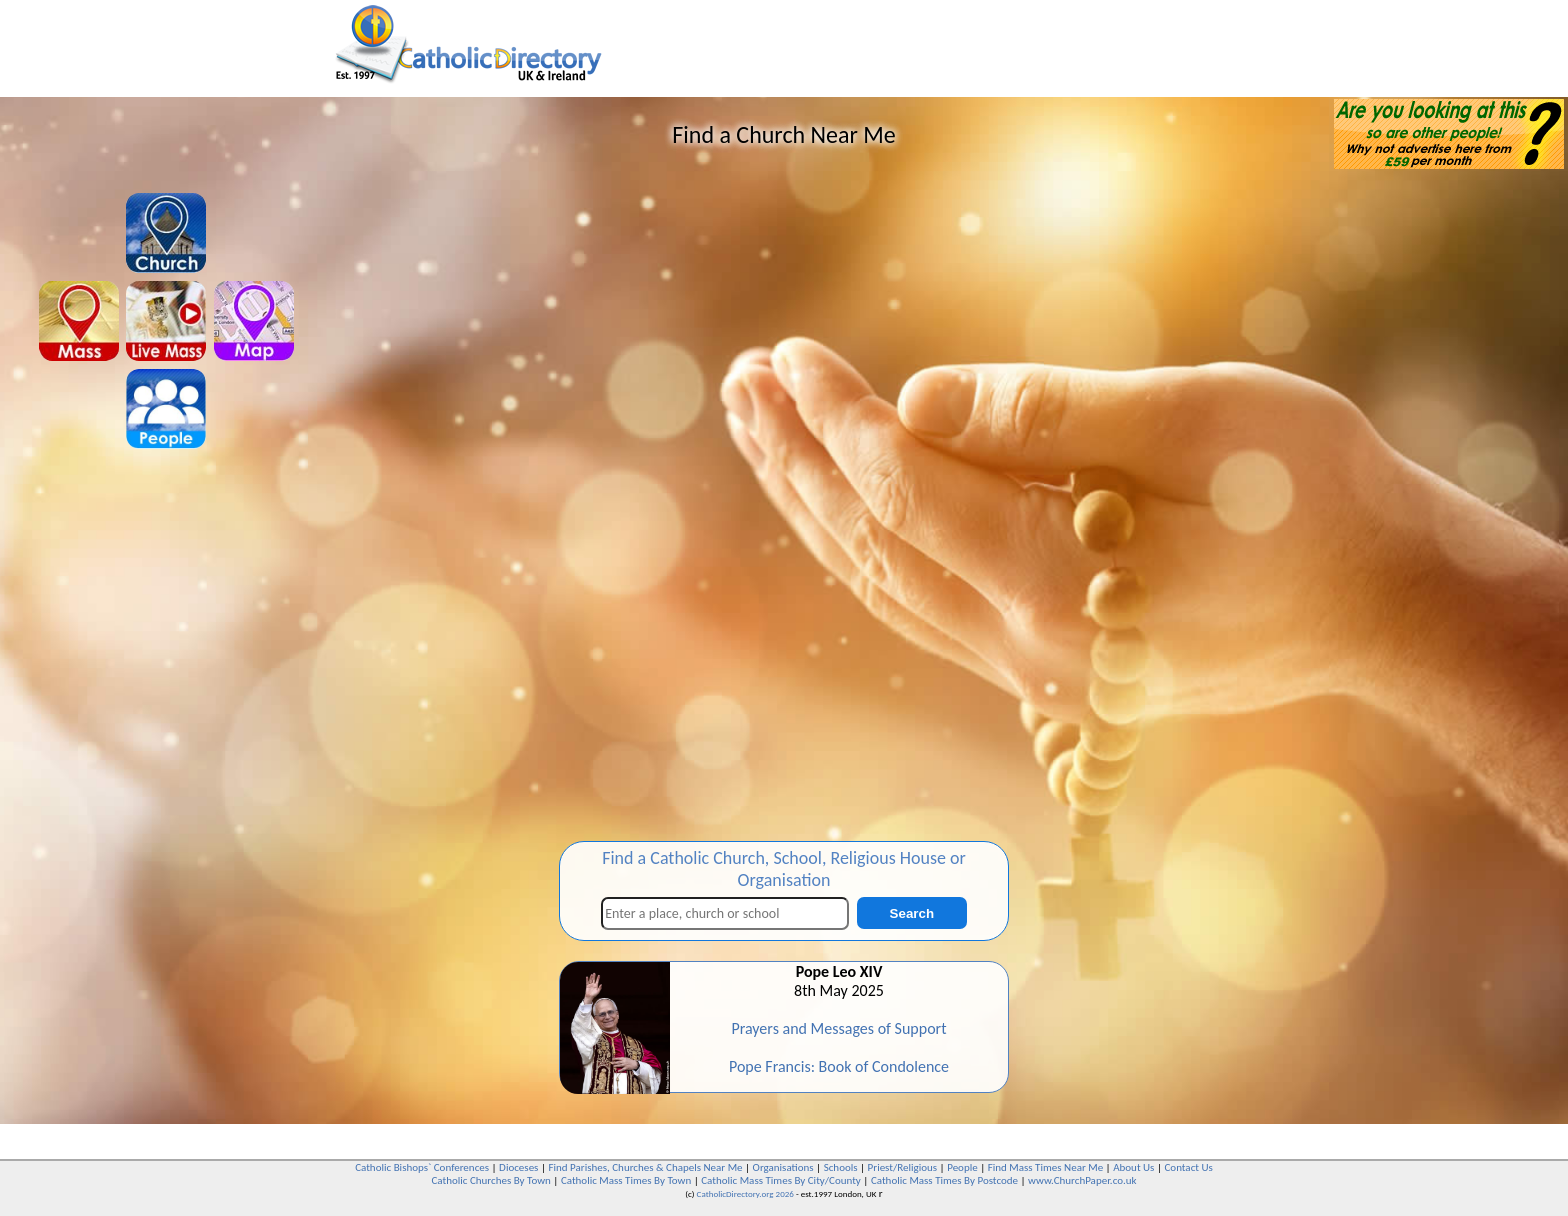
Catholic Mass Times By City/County (781, 1180)
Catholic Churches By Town (490, 1180)
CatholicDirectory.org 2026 (745, 1193)
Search (912, 913)
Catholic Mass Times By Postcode (944, 1180)
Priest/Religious (903, 1167)
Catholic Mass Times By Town (626, 1180)
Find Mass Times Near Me (1045, 1167)
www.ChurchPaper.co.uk (1082, 1180)
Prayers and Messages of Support (838, 1028)
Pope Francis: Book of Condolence (839, 1066)
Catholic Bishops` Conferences (422, 1167)
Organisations (783, 1167)
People (962, 1167)
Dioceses (518, 1167)
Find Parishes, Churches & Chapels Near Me (645, 1167)
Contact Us (1188, 1167)
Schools (841, 1167)
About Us (1133, 1167)
